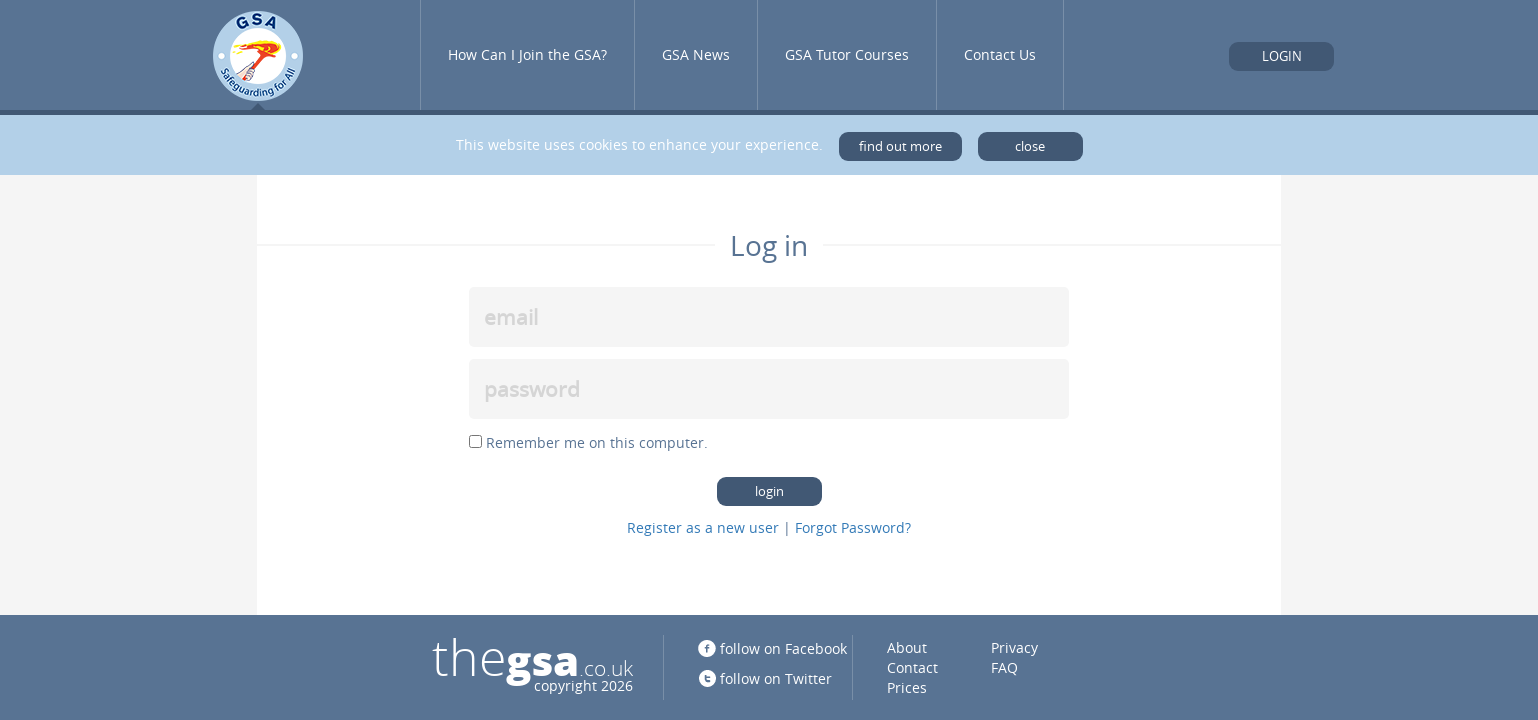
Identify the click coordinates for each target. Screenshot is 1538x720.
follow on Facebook (783, 648)
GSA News (696, 54)
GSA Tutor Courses (847, 54)
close (1030, 146)
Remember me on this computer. (597, 442)
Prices (907, 687)
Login (1282, 56)
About (907, 647)
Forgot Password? (853, 527)
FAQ (1004, 667)
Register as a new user (703, 527)
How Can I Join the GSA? (527, 54)
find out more (900, 146)
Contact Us (1000, 54)
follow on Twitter (776, 678)
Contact (912, 667)
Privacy (1014, 647)
